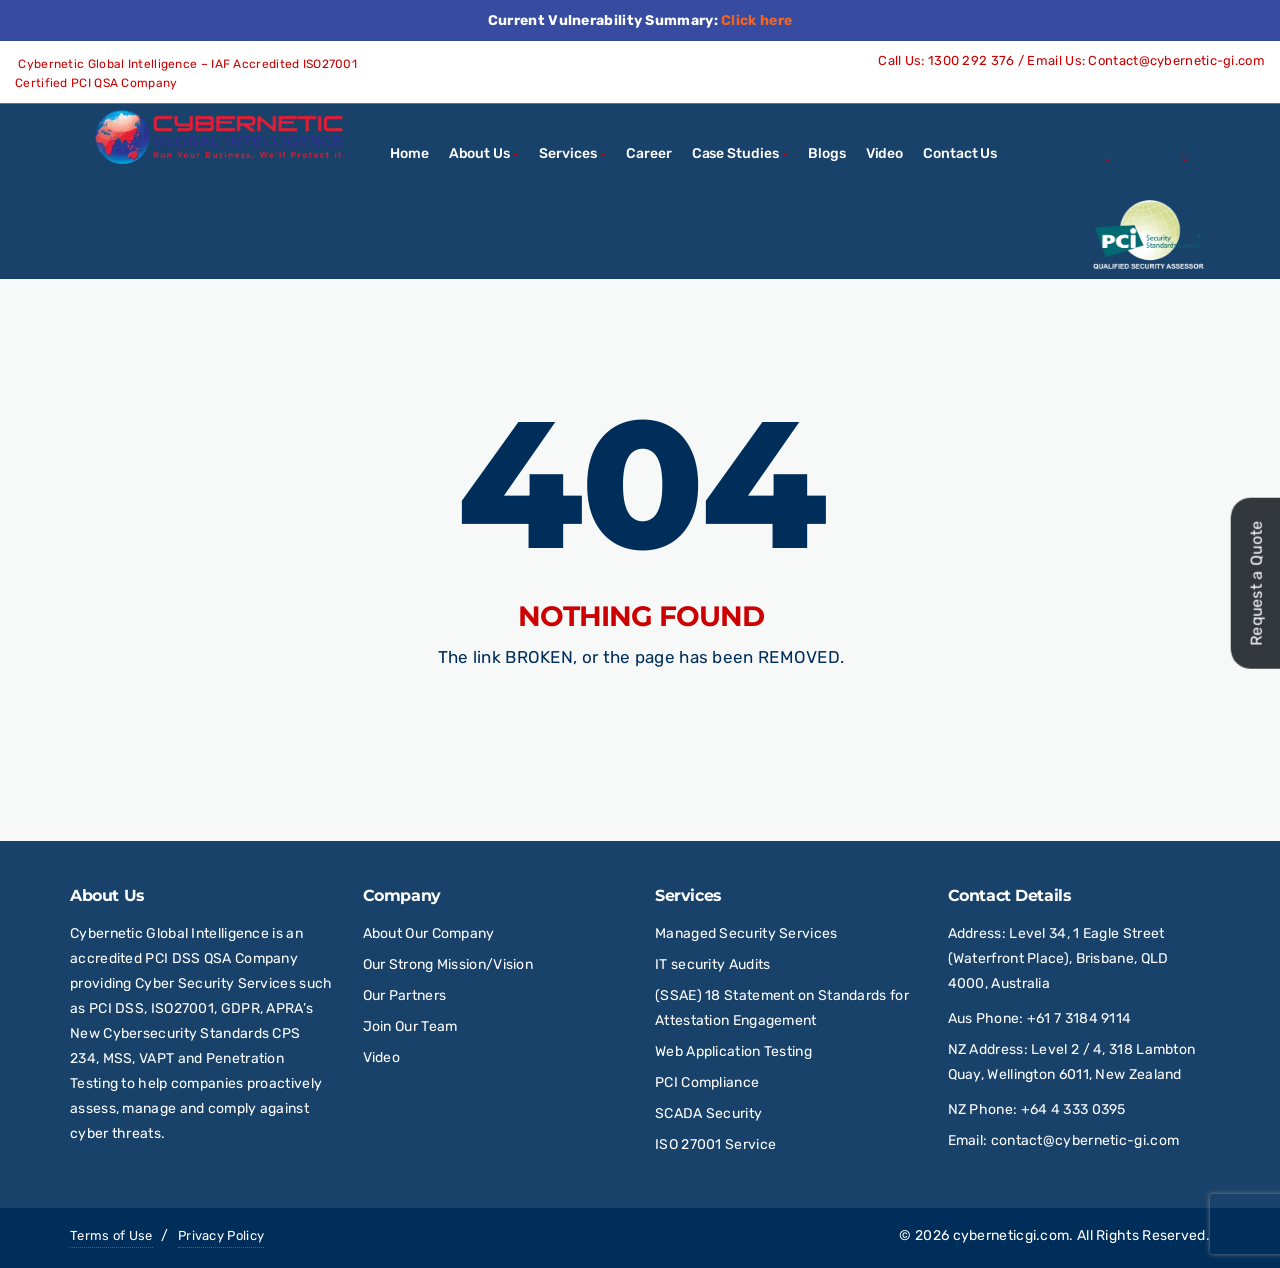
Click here (756, 20)
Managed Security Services (746, 933)
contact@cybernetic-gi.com (1085, 1140)
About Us (479, 153)
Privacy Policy (221, 1235)
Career (648, 153)
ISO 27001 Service (715, 1144)
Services (567, 153)
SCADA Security (710, 1113)
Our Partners (405, 995)
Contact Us (960, 153)
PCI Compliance (707, 1082)
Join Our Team (410, 1026)
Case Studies (735, 153)
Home (409, 153)
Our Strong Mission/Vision (448, 964)
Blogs (827, 153)
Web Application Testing (733, 1051)
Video (885, 153)
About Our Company (429, 933)
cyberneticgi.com (1011, 1235)
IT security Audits (712, 964)
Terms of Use (111, 1235)
